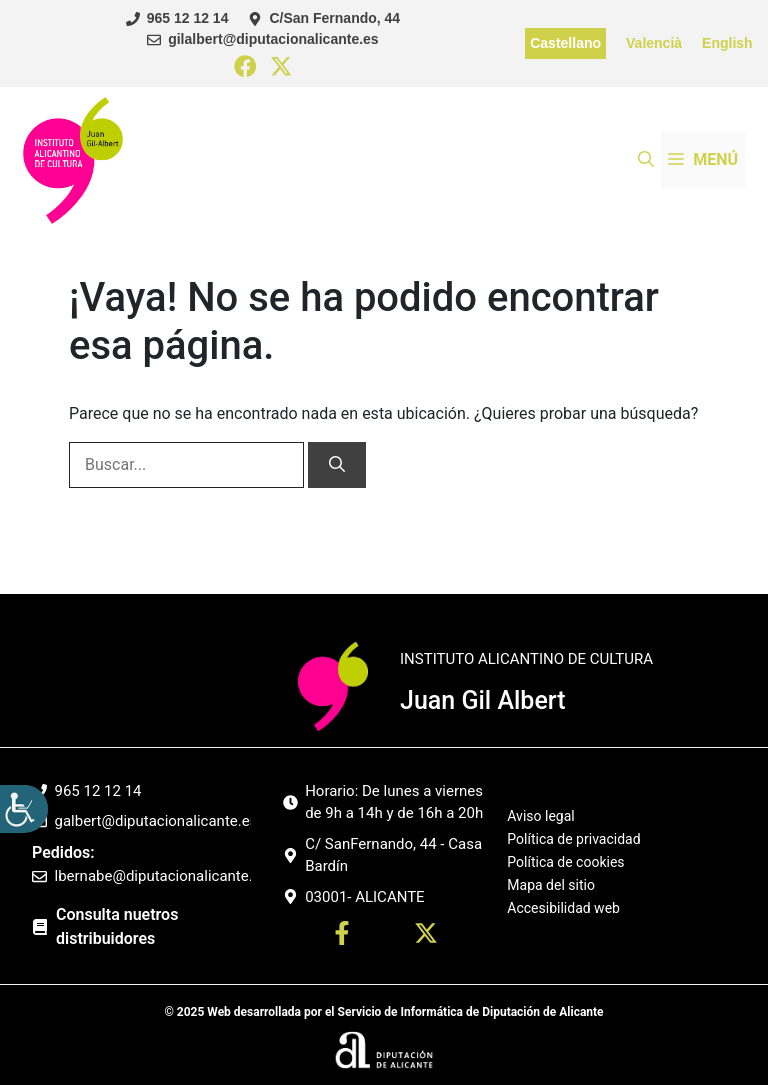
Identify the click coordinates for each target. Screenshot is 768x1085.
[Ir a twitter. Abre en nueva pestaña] (426, 936)
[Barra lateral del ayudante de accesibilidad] (24, 809)
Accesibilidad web (563, 908)
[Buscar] (337, 465)
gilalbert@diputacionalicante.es (273, 39)
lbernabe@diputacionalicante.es (162, 876)
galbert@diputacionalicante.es (156, 821)
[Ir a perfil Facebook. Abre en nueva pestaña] (342, 936)
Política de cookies (565, 862)
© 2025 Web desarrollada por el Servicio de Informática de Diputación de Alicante (383, 1012)
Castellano (565, 43)
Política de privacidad (573, 839)
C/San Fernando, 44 (334, 18)
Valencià (654, 43)
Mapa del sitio (551, 885)
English (727, 43)
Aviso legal (540, 816)
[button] (646, 160)
